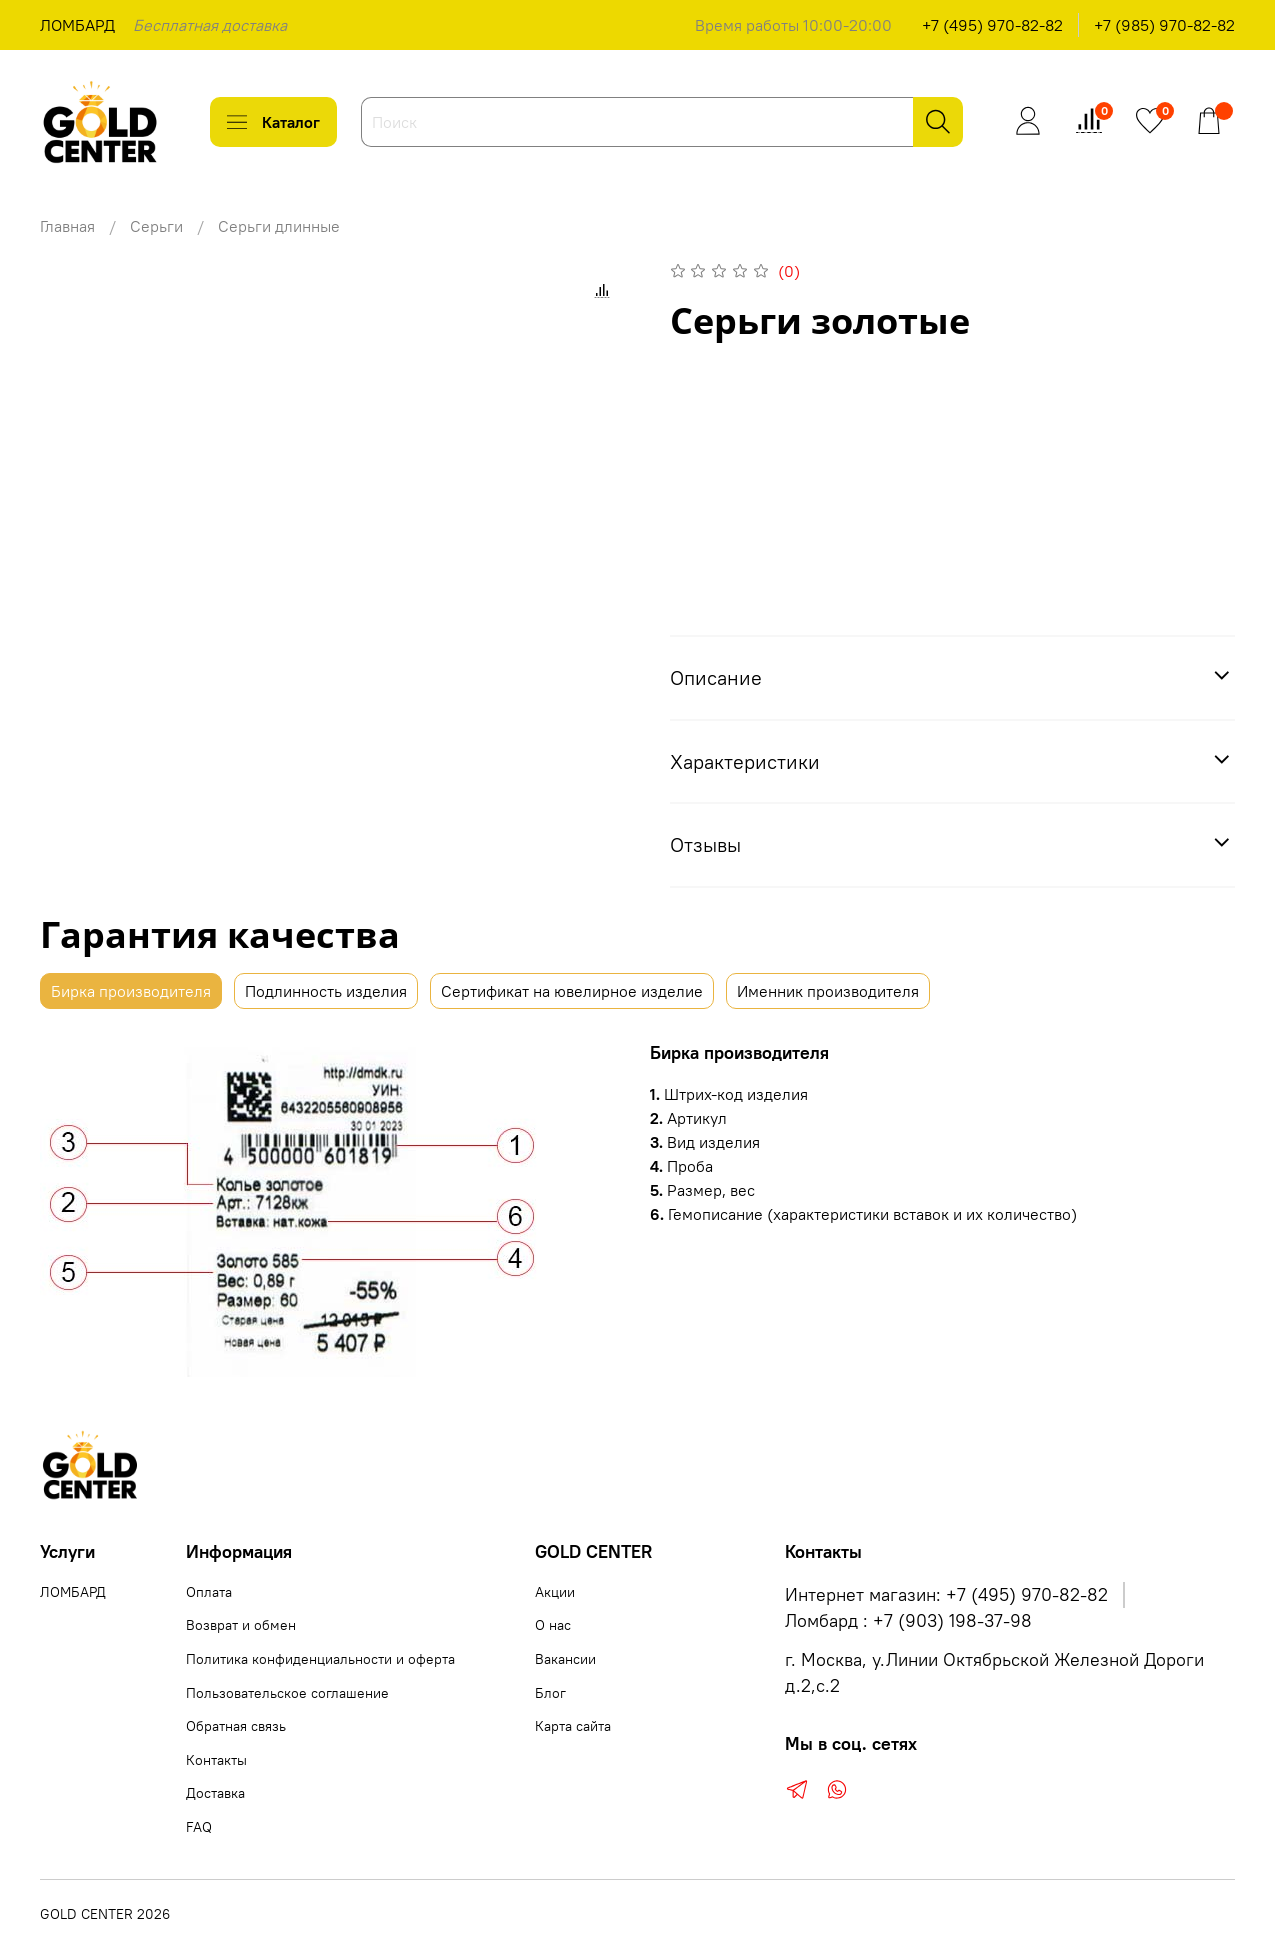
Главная (67, 226)
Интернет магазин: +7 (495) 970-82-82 (946, 1595)
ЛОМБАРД (77, 25)
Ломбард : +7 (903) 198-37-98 (908, 1621)
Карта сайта (573, 1726)
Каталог (273, 122)
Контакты (216, 1760)
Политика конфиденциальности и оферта (320, 1659)
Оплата (209, 1592)
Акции (555, 1592)
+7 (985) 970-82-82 (1164, 25)
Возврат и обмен (241, 1625)
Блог (550, 1693)
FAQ (199, 1827)
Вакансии (565, 1659)
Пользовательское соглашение (287, 1693)
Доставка (215, 1793)
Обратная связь (236, 1726)
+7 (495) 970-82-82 (992, 25)
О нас (553, 1625)
